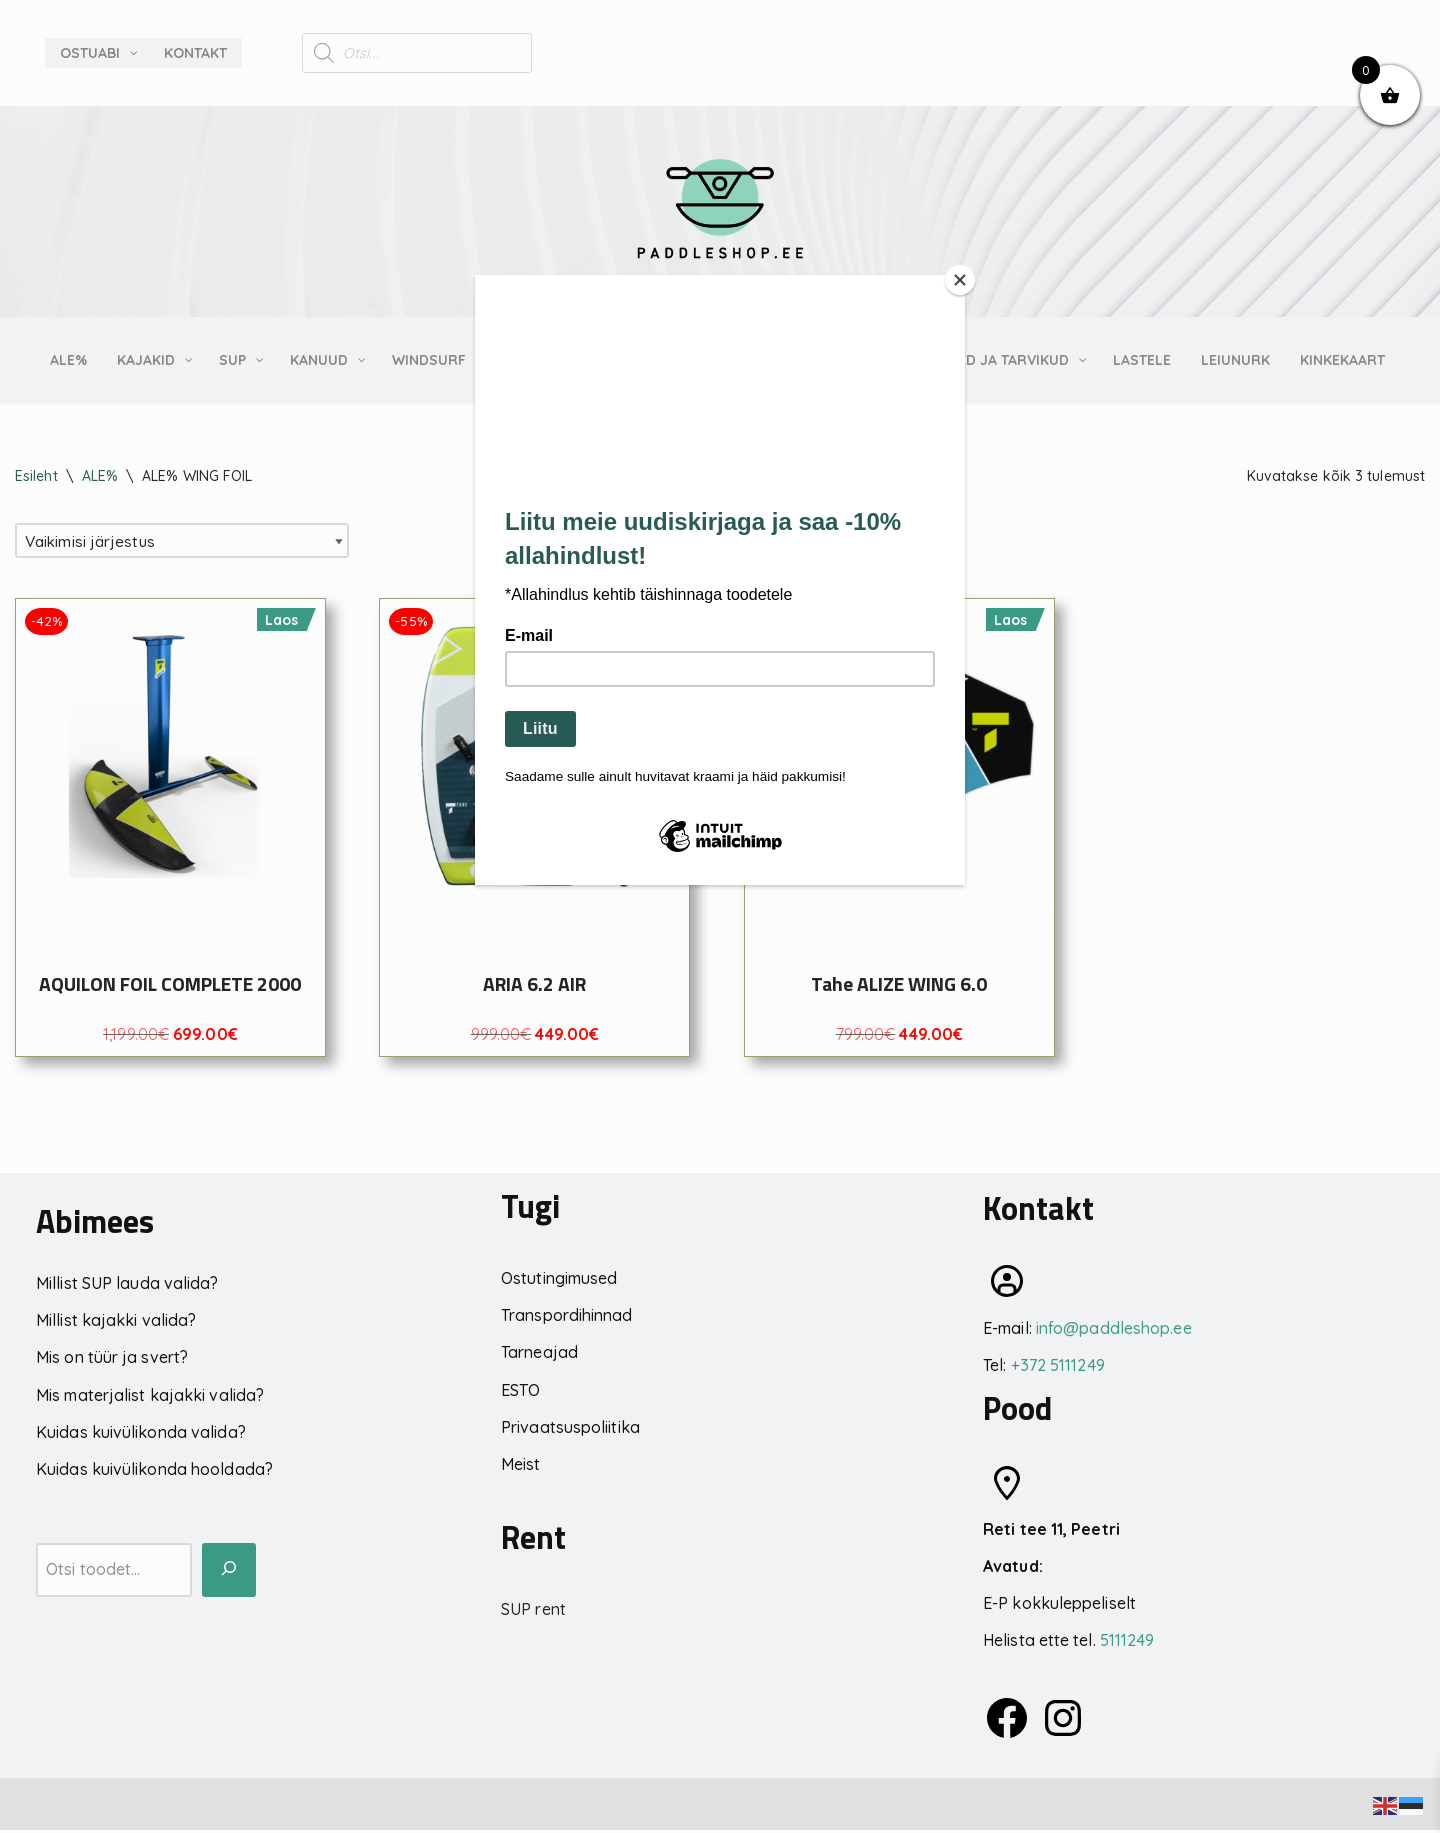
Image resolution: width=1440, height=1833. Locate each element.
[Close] (960, 280)
